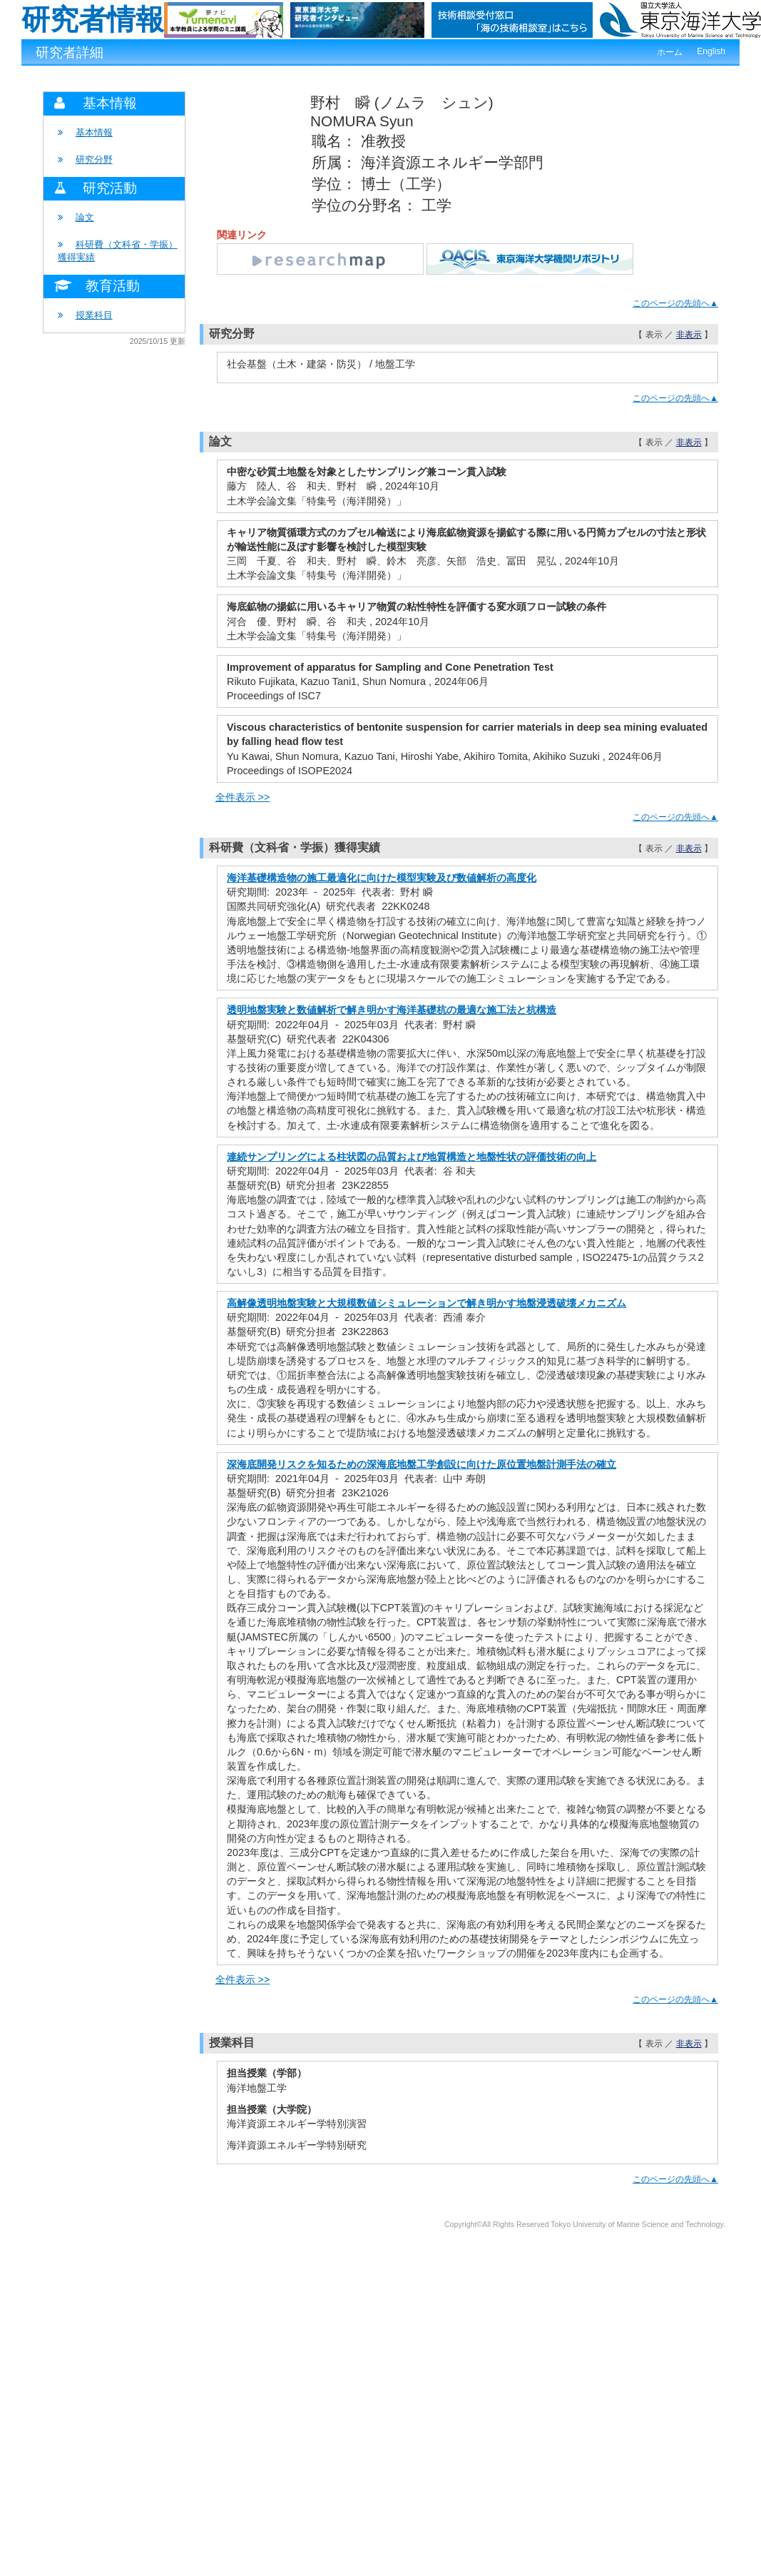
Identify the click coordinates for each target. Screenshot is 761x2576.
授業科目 (94, 315)
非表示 (689, 335)
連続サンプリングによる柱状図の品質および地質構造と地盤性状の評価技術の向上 (411, 1156)
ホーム (670, 52)
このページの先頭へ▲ (675, 303)
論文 (85, 217)
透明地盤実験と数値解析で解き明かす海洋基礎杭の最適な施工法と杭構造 (391, 1009)
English (711, 51)
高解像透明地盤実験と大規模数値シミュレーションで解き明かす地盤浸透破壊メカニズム (426, 1303)
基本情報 (94, 132)
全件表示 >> (242, 797)
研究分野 (94, 159)
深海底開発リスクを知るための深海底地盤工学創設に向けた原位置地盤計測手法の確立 (421, 1464)
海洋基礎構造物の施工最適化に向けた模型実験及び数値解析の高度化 (381, 877)
